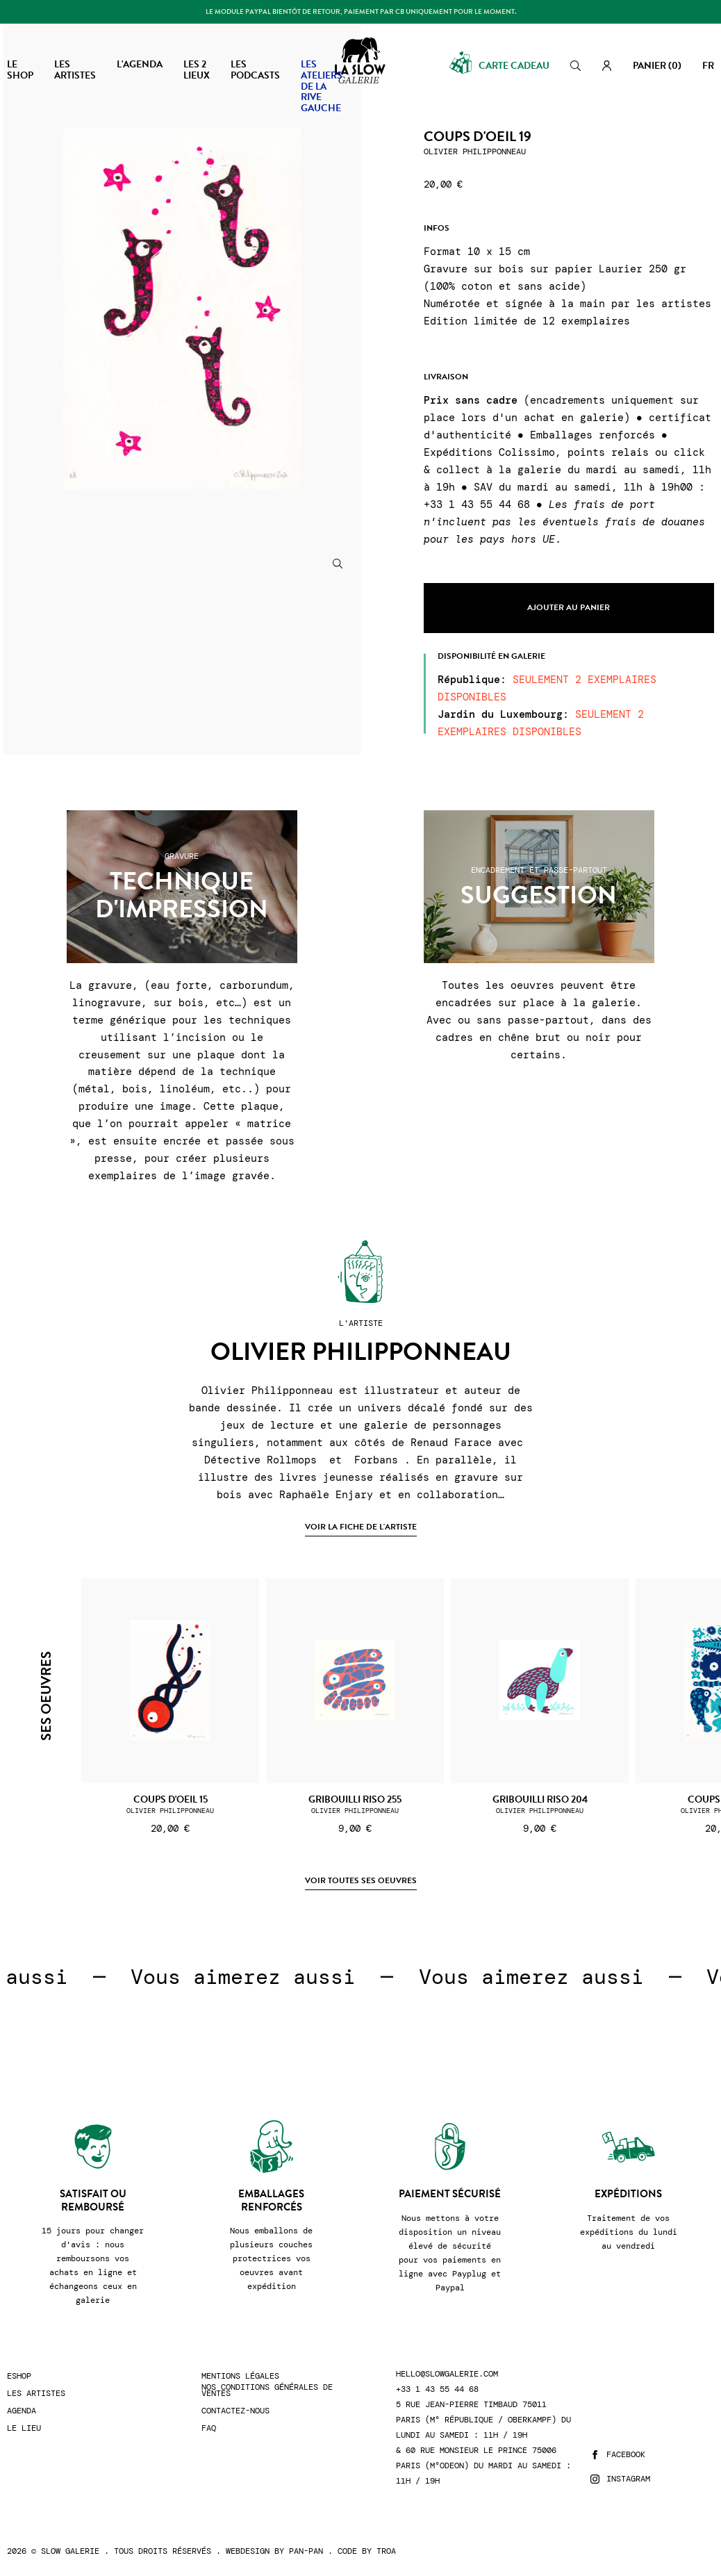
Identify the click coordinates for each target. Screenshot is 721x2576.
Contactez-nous (235, 2411)
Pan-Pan (306, 2551)
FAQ (208, 2428)
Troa (386, 2551)
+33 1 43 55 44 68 (437, 2389)
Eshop (19, 2376)
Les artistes (36, 2393)
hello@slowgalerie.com (447, 2374)
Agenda (21, 2411)
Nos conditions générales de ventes (267, 2390)
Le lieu (24, 2428)
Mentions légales (240, 2376)
